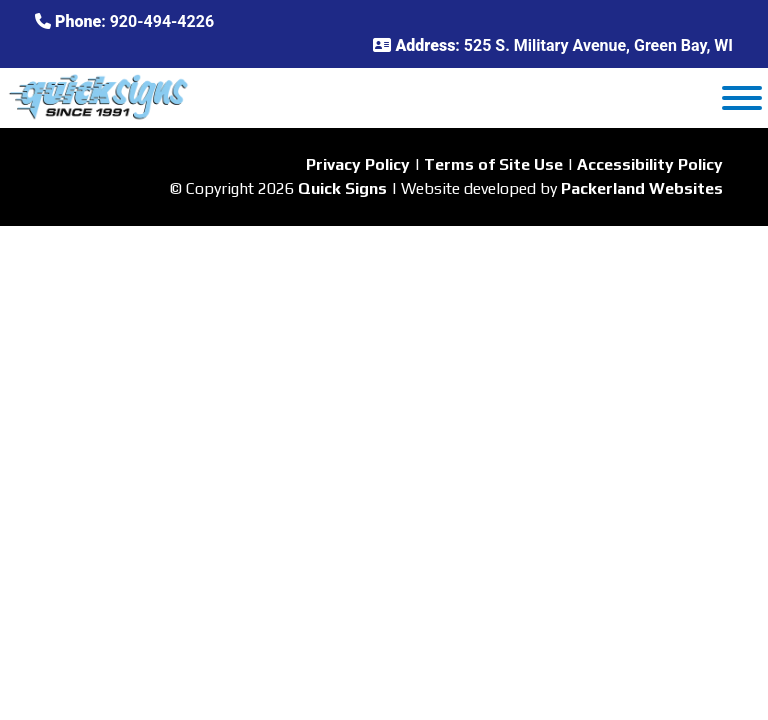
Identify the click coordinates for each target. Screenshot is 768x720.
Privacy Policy (358, 164)
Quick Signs (342, 188)
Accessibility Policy (650, 164)
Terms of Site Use (493, 164)
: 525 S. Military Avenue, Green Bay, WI (553, 45)
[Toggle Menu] (742, 98)
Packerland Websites (642, 188)
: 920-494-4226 (124, 21)
